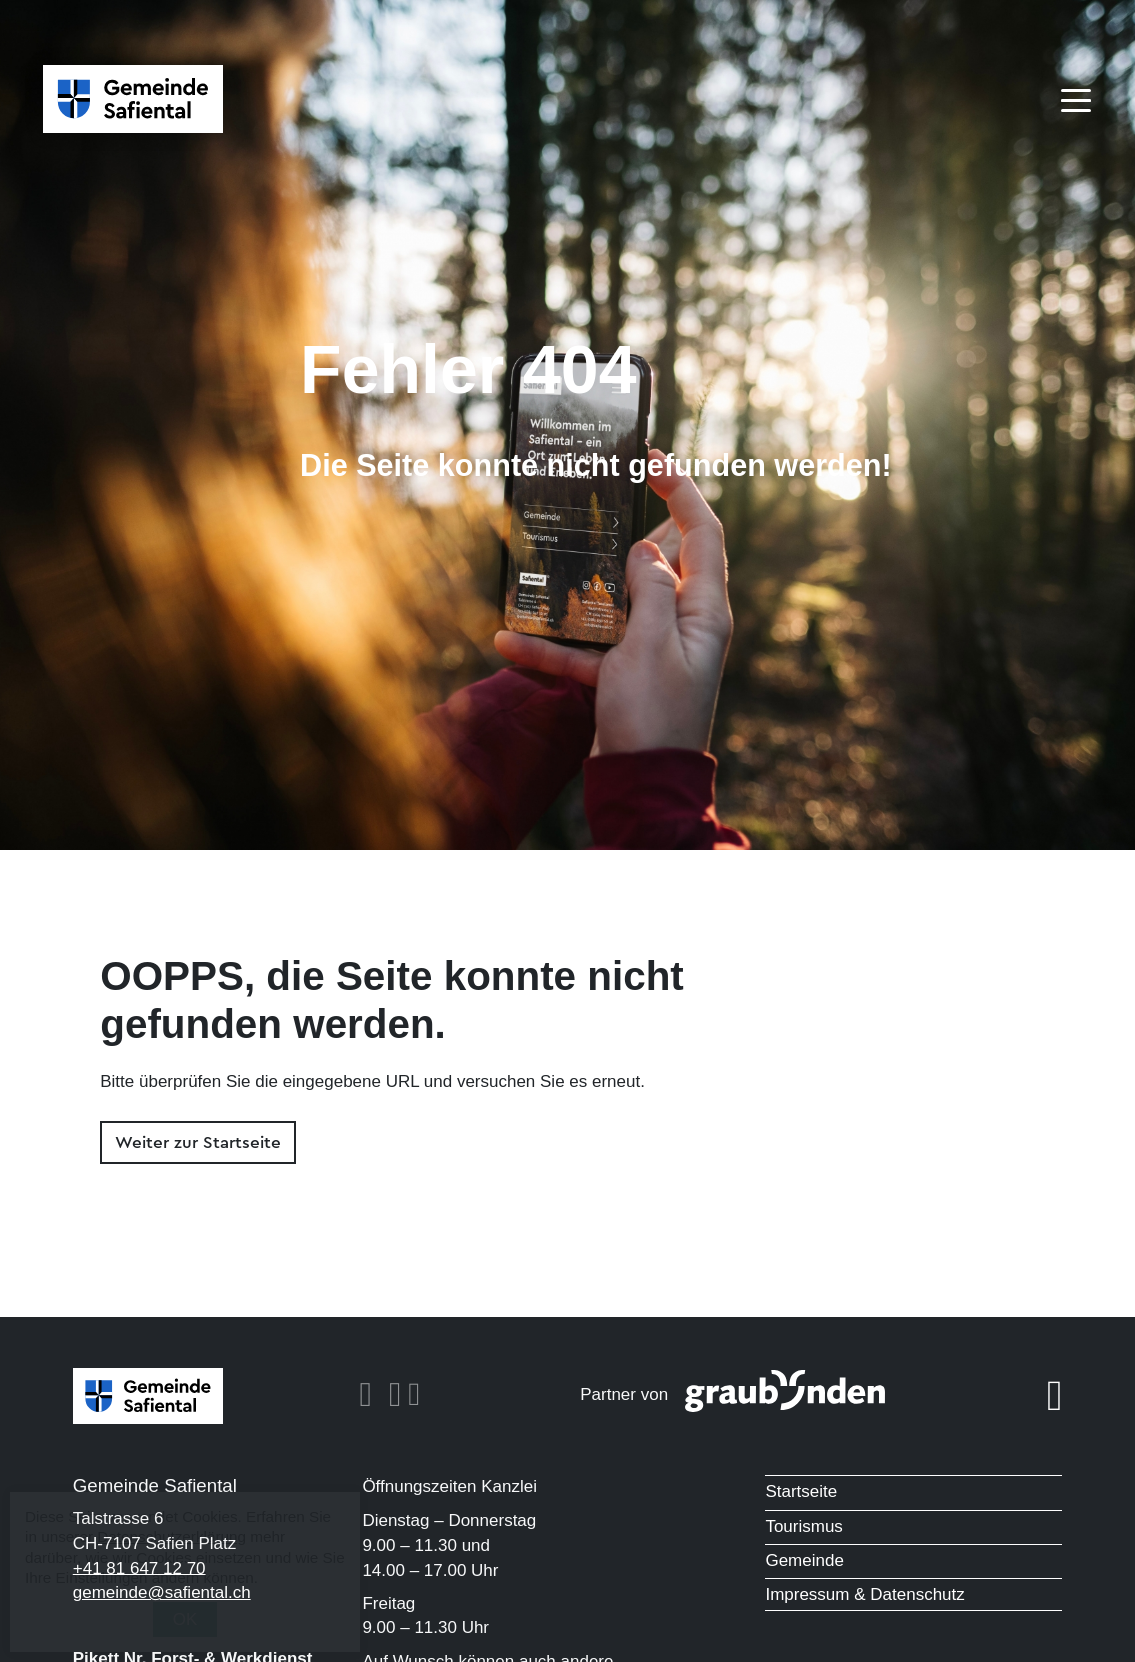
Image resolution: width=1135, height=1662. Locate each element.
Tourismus (803, 1526)
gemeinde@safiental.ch (162, 1592)
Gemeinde (804, 1560)
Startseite (801, 1491)
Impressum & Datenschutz (864, 1594)
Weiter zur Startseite (198, 1142)
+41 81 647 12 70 (139, 1567)
